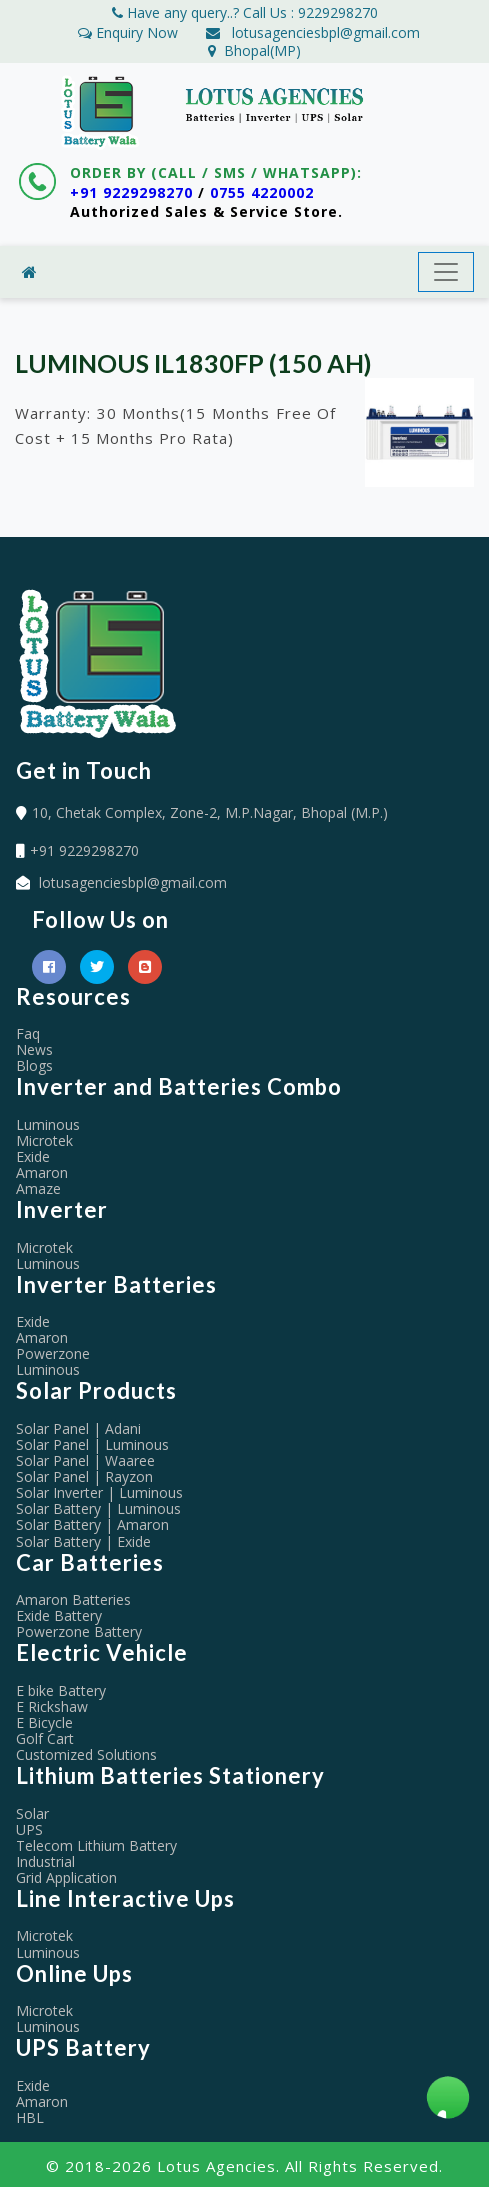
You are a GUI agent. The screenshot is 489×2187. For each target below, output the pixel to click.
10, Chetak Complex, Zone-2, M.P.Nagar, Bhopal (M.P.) (210, 812)
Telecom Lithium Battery (96, 1845)
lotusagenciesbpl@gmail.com (326, 32)
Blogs (34, 1065)
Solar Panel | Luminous (92, 1444)
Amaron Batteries (73, 1599)
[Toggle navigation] (446, 272)
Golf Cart (45, 1738)
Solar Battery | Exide (83, 1541)
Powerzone (53, 1353)
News (34, 1049)
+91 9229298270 (131, 192)
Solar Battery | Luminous (98, 1508)
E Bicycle (44, 1722)
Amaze (38, 1188)
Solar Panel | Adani (78, 1428)
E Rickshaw (52, 1706)
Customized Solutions (86, 1754)
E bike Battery (61, 1690)
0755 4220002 (262, 192)
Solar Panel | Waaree (85, 1460)
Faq (28, 1033)
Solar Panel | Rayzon (84, 1476)
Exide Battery (59, 1615)
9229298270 (338, 12)
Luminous (48, 1124)
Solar (32, 1813)
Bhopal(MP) (254, 50)
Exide (33, 1156)
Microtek (44, 1140)
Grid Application (66, 1877)
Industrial (45, 1861)
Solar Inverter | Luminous (99, 1492)
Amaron (42, 1172)
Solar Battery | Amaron (92, 1524)
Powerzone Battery (79, 1631)
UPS (29, 1829)
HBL (30, 2117)
